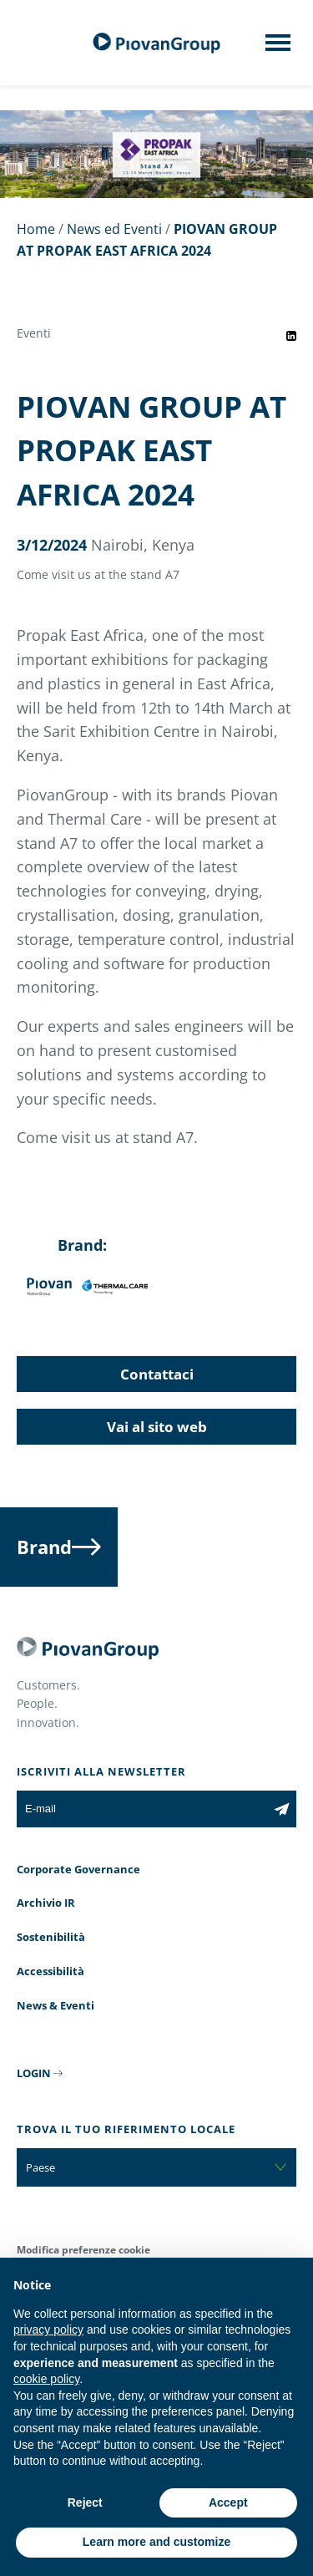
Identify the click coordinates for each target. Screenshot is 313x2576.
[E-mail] (142, 1809)
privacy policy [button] (48, 2329)
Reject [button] (85, 2502)
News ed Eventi (114, 229)
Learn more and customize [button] (156, 2541)
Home (36, 229)
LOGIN (34, 2073)
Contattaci (157, 1374)
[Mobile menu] (278, 48)
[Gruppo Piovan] (157, 43)
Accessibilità (50, 1971)
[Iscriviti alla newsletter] (281, 1809)
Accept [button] (228, 2502)
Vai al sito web (157, 1426)
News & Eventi (55, 2005)
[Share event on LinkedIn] (291, 336)
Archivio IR (46, 1902)
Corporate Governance (78, 1869)
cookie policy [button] (46, 2378)
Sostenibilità (51, 1936)
